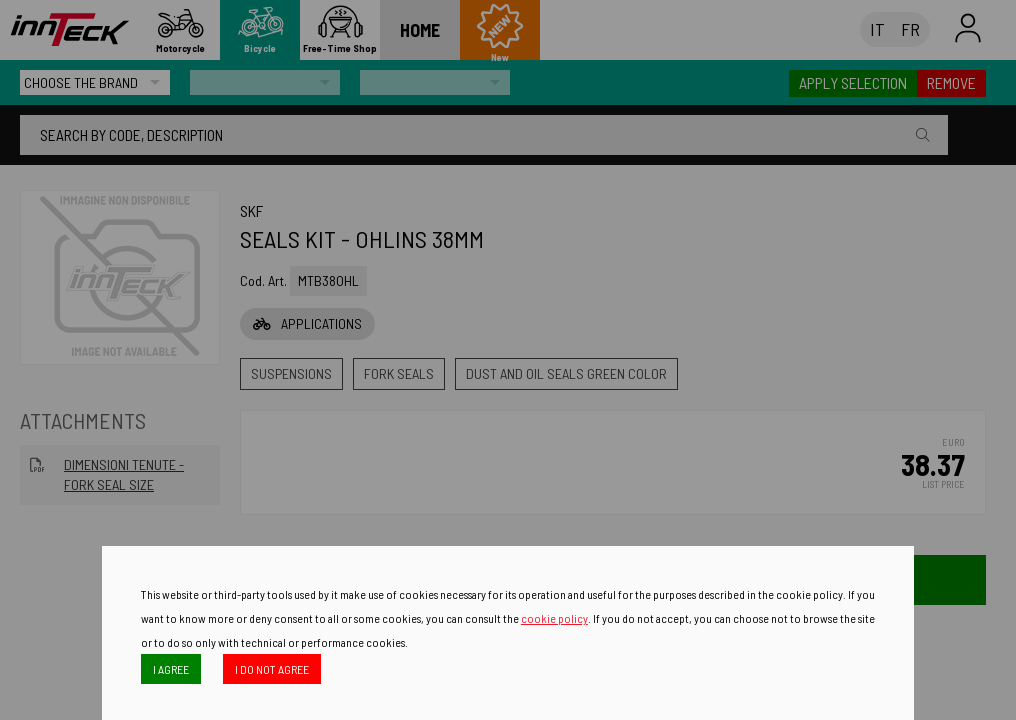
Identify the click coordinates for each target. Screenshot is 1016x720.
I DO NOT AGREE (272, 669)
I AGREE (171, 669)
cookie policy (554, 618)
